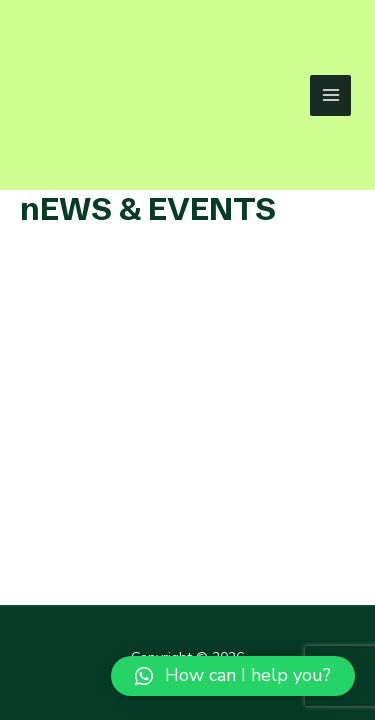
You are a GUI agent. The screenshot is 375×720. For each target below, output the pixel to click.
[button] (233, 676)
